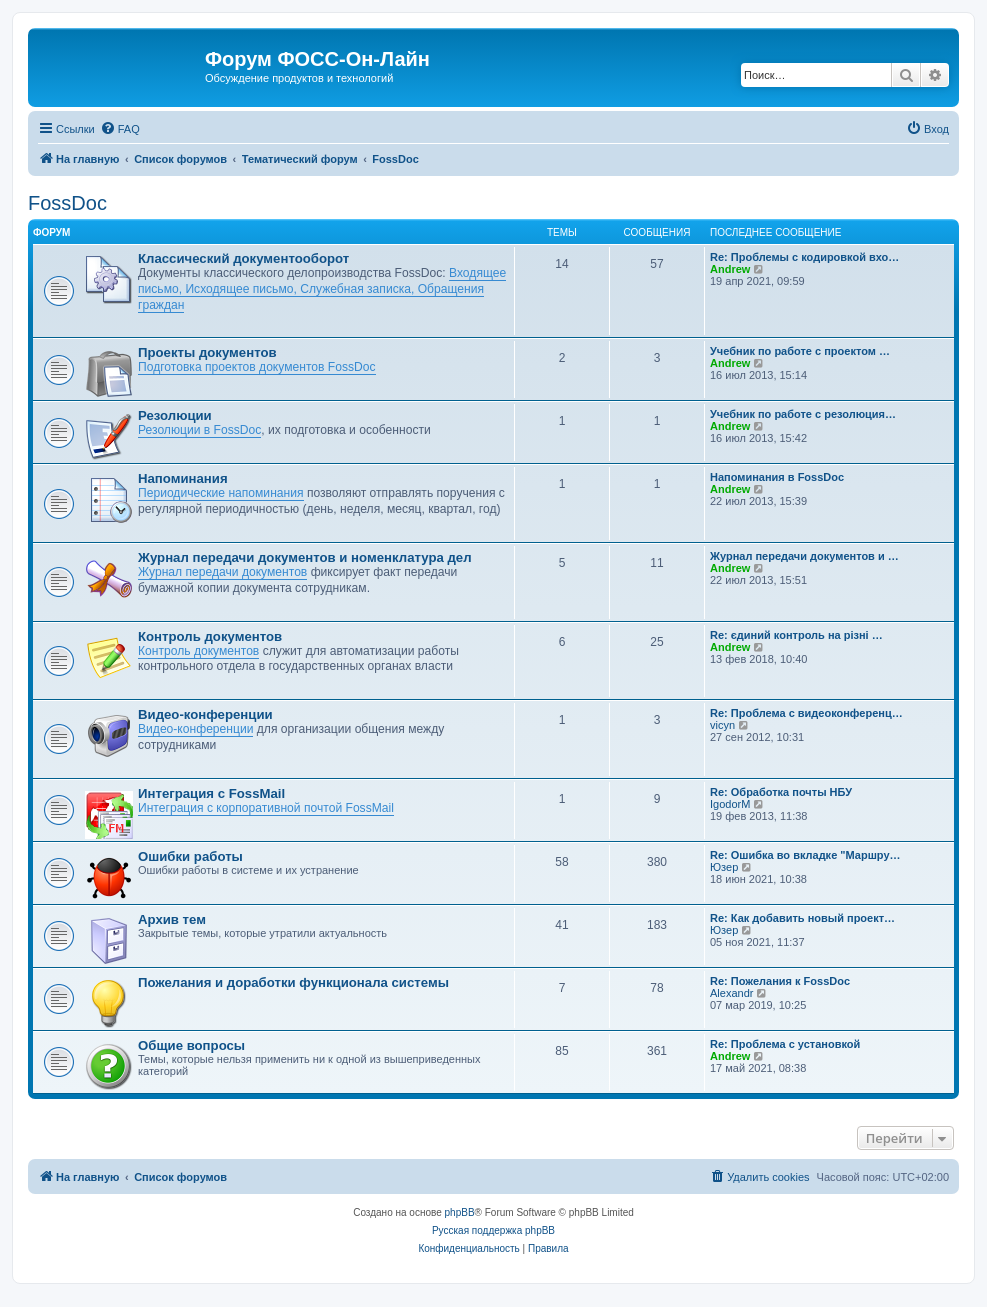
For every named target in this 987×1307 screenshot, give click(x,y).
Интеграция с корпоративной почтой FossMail (266, 808)
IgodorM (730, 804)
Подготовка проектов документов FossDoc (257, 367)
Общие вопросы (191, 1045)
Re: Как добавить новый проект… (802, 918)
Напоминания (183, 478)
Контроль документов (210, 636)
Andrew (730, 269)
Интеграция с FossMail (211, 793)
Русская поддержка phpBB (493, 1230)
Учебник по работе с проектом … (800, 351)
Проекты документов (207, 352)
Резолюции (175, 415)
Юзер (724, 867)
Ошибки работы (190, 856)
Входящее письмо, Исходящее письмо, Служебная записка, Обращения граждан (322, 288)
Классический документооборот (243, 258)
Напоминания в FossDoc (777, 477)
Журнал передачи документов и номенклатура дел (305, 557)
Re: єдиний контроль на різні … (796, 635)
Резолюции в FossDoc (199, 430)
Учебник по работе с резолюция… (803, 414)
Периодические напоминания (221, 493)
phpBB (460, 1212)
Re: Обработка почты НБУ (781, 792)
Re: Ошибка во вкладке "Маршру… (805, 855)
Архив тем (172, 919)
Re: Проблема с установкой (785, 1044)
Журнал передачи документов (222, 572)
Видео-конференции (205, 714)
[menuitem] (120, 129)
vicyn (722, 725)
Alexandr (731, 993)
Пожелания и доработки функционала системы (293, 982)
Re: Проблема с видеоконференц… (806, 713)
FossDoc (67, 203)
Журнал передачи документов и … (804, 556)
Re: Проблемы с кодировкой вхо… (804, 257)
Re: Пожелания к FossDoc (780, 981)
